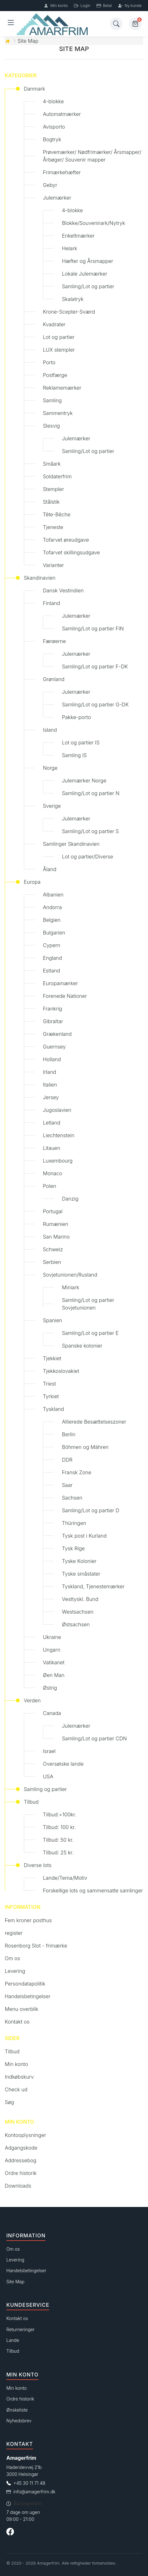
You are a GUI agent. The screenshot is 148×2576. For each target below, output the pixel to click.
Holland (52, 1059)
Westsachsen (77, 1612)
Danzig (70, 1199)
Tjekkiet (52, 1358)
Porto (49, 362)
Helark (69, 248)
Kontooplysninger (25, 2135)
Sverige (52, 806)
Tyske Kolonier (79, 1561)
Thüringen (74, 1523)
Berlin (68, 1434)
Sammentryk (58, 413)
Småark (52, 464)
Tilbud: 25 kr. (58, 1852)
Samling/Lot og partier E (90, 1333)
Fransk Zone (76, 1472)
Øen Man (53, 1675)
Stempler (53, 489)
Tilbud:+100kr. (59, 1814)
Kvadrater (54, 324)
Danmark (34, 89)
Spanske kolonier (82, 1345)
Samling (52, 400)
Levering (15, 1971)
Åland (49, 869)
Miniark (70, 1287)
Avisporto (54, 127)
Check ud (16, 2089)
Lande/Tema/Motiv (65, 1878)
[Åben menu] (10, 23)
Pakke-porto (76, 717)
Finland (51, 603)
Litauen (51, 1148)
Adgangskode (21, 2148)
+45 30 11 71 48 (29, 2483)
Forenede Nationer (65, 996)
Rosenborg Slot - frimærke (36, 1945)
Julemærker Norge (84, 780)
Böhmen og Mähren (85, 1447)
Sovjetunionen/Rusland (70, 1275)
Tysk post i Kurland (84, 1536)
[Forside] (62, 24)
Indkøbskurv (19, 2077)
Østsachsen (76, 1624)
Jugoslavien (57, 1110)
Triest (49, 1383)
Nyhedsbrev (18, 2420)
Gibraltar (53, 1021)
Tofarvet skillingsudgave (71, 552)
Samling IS (74, 755)
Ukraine (52, 1637)
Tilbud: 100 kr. (59, 1827)
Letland (51, 1122)
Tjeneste (53, 527)
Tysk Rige (73, 1548)
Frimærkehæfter (62, 172)
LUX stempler (59, 350)
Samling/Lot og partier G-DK (95, 704)
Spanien (52, 1320)
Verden (32, 1700)
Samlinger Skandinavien (71, 844)
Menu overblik (21, 2009)
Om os (12, 1958)
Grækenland (57, 1034)
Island (50, 730)
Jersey (51, 1097)
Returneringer (20, 2329)
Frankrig (52, 1008)
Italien (50, 1084)
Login (82, 5)
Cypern (51, 945)
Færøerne (54, 641)
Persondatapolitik (25, 1983)
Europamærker (60, 983)
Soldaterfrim (57, 476)
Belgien (51, 920)
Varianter (53, 565)
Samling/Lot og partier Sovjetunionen (88, 1304)
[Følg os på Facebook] (10, 2532)
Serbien (52, 1262)
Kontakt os (17, 2021)
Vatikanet (53, 1662)
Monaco (52, 1173)
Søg (9, 2102)
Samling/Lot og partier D (90, 1510)
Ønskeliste (17, 2410)
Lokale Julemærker (84, 274)
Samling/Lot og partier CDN (94, 1738)
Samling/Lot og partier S (90, 831)
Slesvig (51, 426)
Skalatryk (73, 299)
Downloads (18, 2186)
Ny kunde (130, 5)
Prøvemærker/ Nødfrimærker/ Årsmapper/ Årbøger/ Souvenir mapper (92, 156)
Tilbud (31, 1802)
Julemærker (57, 197)
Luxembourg (57, 1160)
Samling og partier (45, 1789)
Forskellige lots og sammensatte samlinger (93, 1890)
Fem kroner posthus (28, 1920)
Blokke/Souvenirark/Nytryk (93, 223)
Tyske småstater (81, 1574)
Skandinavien (39, 578)
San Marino (56, 1237)
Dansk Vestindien (63, 590)
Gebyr (50, 185)
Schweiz (53, 1249)
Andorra (52, 907)
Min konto (56, 5)
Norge (50, 768)
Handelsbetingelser (27, 1996)
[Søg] (116, 23)
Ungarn (51, 1650)
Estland (51, 970)
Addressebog (20, 2160)
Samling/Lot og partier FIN (93, 628)
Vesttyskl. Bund (80, 1599)
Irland (49, 1072)
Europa (32, 882)
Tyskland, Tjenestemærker (93, 1586)
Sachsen (72, 1498)
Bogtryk (52, 139)
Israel (49, 1751)
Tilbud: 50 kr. (58, 1840)
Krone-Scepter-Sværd (69, 312)
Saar (67, 1485)
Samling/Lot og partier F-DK (95, 666)
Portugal (53, 1211)
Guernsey (54, 1046)
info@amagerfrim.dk (34, 2491)
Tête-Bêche (57, 514)
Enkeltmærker (78, 236)
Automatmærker (62, 114)
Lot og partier (59, 337)
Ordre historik (21, 2173)
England (52, 958)
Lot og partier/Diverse (87, 856)
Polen (49, 1186)
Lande (12, 2340)
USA (48, 1776)
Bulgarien (54, 932)
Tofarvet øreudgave (66, 540)
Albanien (53, 894)
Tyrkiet (51, 1396)
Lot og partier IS (80, 742)
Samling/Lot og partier (88, 286)
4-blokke (53, 101)
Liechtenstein (58, 1135)
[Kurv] (135, 23)
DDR (67, 1460)
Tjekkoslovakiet (61, 1371)
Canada (52, 1713)
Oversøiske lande (63, 1764)
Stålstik (51, 502)
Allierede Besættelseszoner (94, 1422)
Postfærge (55, 375)
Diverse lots (37, 1865)
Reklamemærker (62, 388)
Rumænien (55, 1224)
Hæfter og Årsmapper (87, 261)
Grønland (53, 679)
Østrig (50, 1688)
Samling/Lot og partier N (90, 793)
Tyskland (53, 1409)
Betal (104, 5)
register (14, 1933)
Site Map (28, 41)
